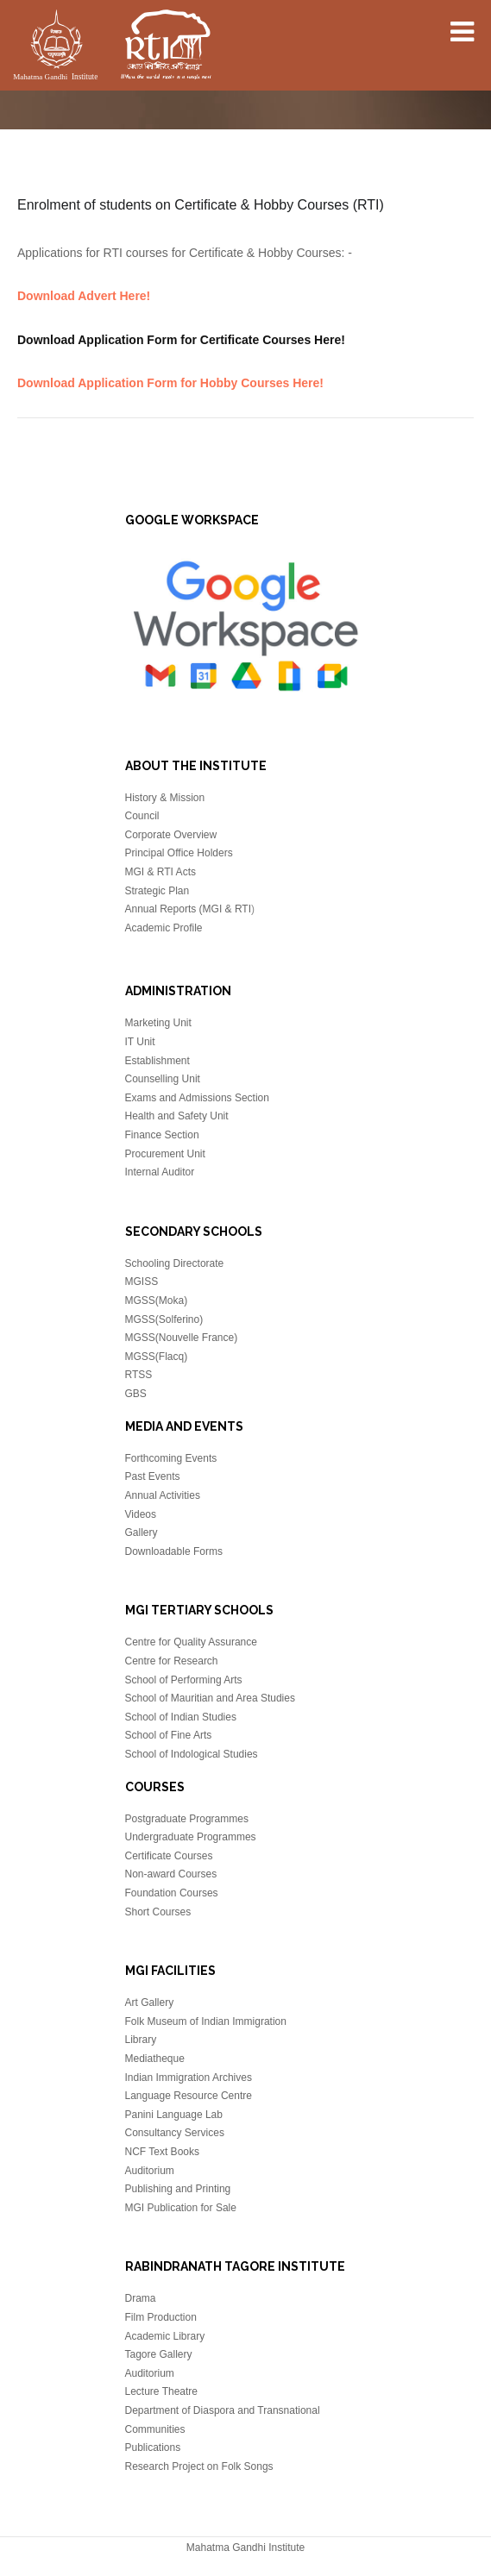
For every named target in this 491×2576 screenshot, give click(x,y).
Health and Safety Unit (177, 1116)
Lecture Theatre (161, 2391)
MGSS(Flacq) (156, 1357)
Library (141, 2040)
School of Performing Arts (183, 1680)
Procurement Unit (165, 1154)
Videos (140, 1514)
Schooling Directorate (174, 1263)
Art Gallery (149, 2002)
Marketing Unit (158, 1023)
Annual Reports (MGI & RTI (188, 909)
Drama (140, 2298)
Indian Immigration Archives (188, 2077)
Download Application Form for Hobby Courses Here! (170, 383)
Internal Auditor (160, 1172)
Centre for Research (171, 1661)
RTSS (139, 1375)
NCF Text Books (162, 2152)
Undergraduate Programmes (190, 1837)
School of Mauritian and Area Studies (210, 1698)
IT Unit (140, 1042)
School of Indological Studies (191, 1754)
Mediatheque (155, 2059)
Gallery (141, 1532)
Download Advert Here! (83, 296)
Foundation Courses (171, 1893)
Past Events (152, 1476)
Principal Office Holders (179, 853)
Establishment (157, 1061)
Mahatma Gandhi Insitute (112, 47)
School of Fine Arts (168, 1735)
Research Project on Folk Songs (199, 2466)
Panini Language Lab (174, 2115)
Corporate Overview (171, 835)
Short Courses (158, 1912)
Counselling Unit (162, 1079)
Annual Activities (162, 1495)
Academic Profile (164, 928)
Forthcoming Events (171, 1458)
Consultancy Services (174, 2133)
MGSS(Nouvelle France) (181, 1338)
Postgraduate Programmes (187, 1819)
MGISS (142, 1281)
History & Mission (165, 798)
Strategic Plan (157, 891)
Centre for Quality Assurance (191, 1642)
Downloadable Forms (174, 1551)
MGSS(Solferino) (164, 1319)
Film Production (161, 2317)
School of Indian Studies (180, 1717)
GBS (136, 1394)
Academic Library (165, 2336)
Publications (153, 2447)
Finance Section (162, 1135)
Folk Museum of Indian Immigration (205, 2021)
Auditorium (149, 2171)
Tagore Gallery (158, 2354)
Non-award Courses (171, 1874)
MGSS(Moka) (156, 1300)
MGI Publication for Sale (180, 2208)
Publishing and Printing (178, 2189)
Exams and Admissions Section (197, 1098)
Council (142, 816)
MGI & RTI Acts (160, 872)
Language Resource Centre (188, 2096)
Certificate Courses (169, 1856)
